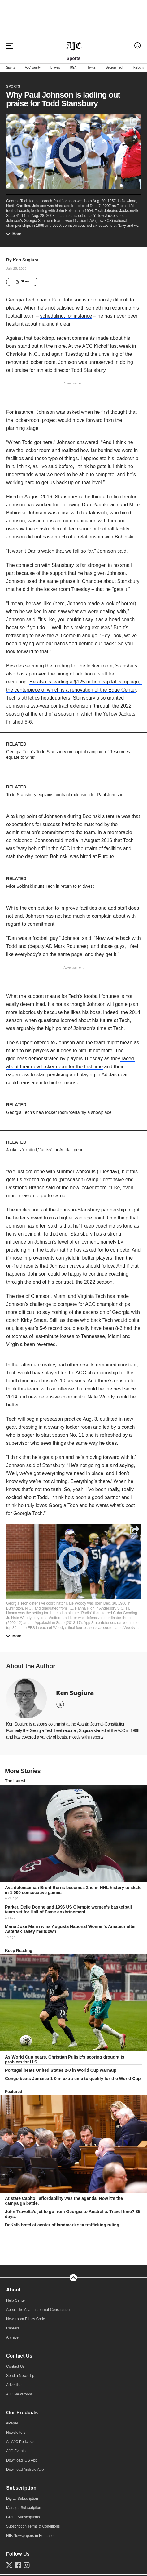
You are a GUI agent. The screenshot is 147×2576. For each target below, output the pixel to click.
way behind (30, 848)
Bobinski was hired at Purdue (82, 856)
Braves (55, 67)
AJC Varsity (33, 67)
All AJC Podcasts (20, 2442)
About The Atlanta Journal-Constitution (38, 2310)
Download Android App (25, 2469)
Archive (12, 2337)
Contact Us (19, 2355)
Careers (12, 2328)
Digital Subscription (22, 2498)
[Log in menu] (137, 45)
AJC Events (16, 2451)
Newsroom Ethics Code (25, 2319)
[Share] (134, 1530)
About (13, 2289)
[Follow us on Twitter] (9, 2565)
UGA (73, 67)
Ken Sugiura (25, 259)
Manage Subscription (23, 2508)
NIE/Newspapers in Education (30, 2535)
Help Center (16, 2300)
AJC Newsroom (19, 2394)
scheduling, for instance (66, 315)
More (15, 234)
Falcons (138, 67)
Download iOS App (21, 2460)
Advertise (14, 2385)
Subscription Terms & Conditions (33, 2526)
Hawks (91, 67)
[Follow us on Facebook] (18, 2565)
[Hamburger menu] (9, 46)
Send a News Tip (20, 2376)
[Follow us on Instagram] (27, 2565)
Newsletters (16, 2432)
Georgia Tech (114, 67)
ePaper (12, 2423)
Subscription (21, 2488)
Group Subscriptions (23, 2517)
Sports (10, 67)
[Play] (74, 1561)
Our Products (22, 2412)
